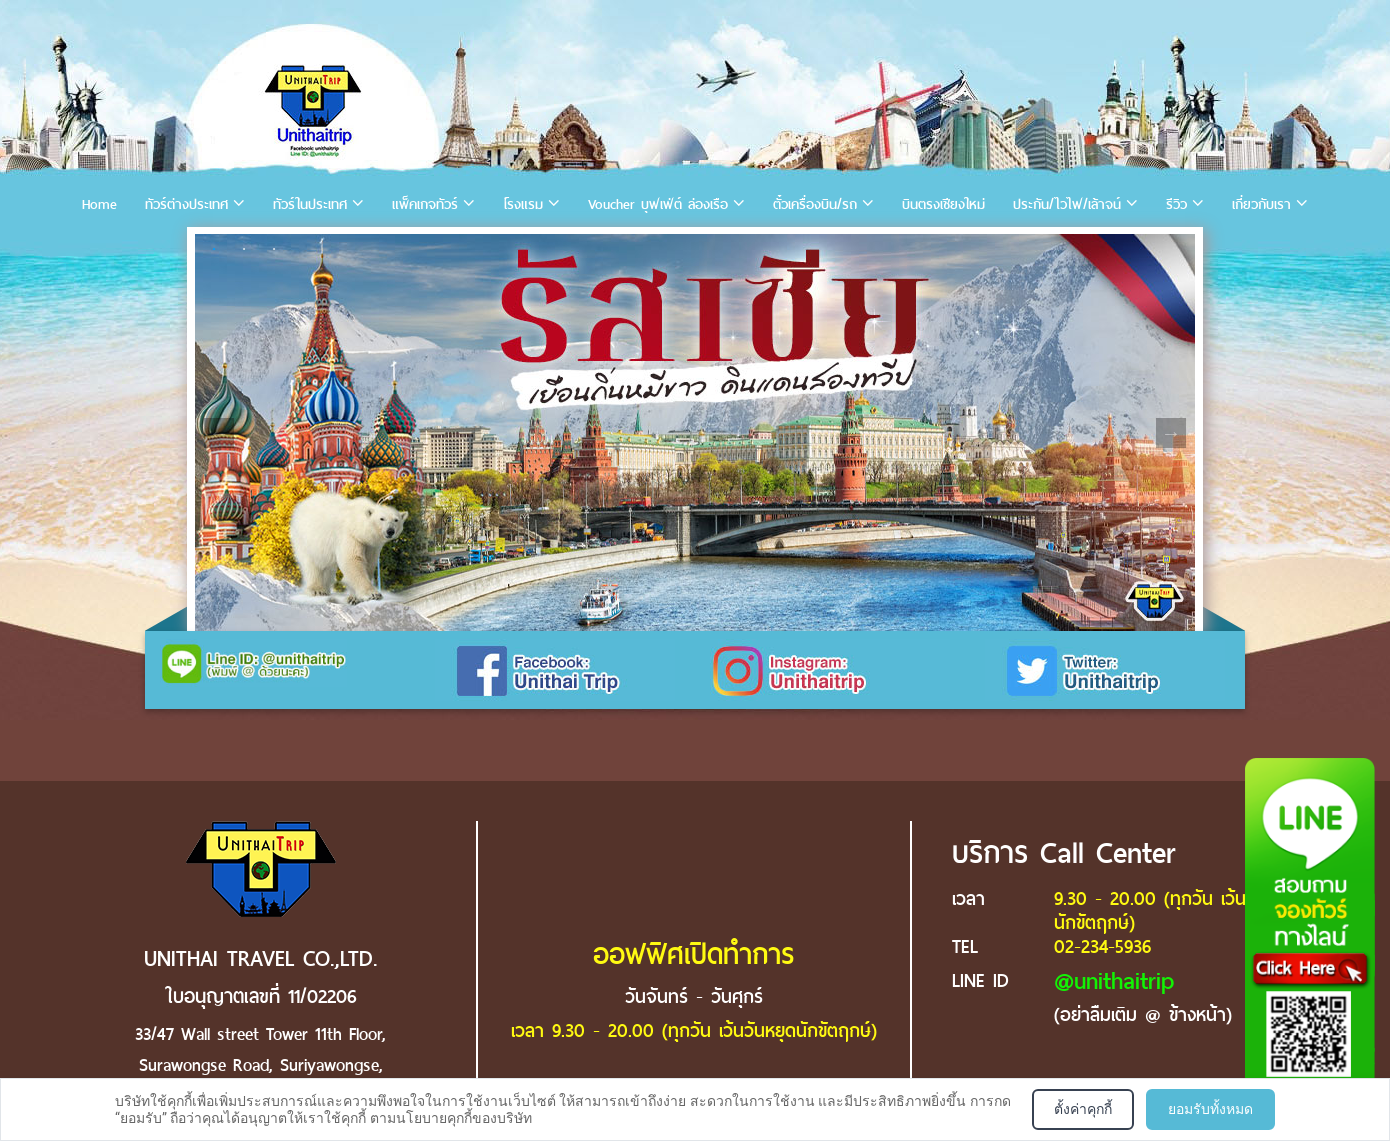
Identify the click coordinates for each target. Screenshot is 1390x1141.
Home (99, 204)
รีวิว (1176, 204)
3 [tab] (274, 249)
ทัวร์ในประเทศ (310, 204)
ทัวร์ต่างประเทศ (186, 204)
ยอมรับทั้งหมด (1210, 1109)
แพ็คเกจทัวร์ (425, 204)
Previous (219, 433)
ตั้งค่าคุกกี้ (1083, 1109)
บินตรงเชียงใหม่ (943, 204)
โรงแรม (523, 204)
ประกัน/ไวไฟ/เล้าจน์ (1067, 204)
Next (1171, 433)
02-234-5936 (1102, 946)
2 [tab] (244, 249)
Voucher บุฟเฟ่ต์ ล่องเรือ (658, 204)
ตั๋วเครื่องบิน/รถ (815, 204)
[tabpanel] (695, 432)
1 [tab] (214, 249)
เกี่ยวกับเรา (1261, 204)
